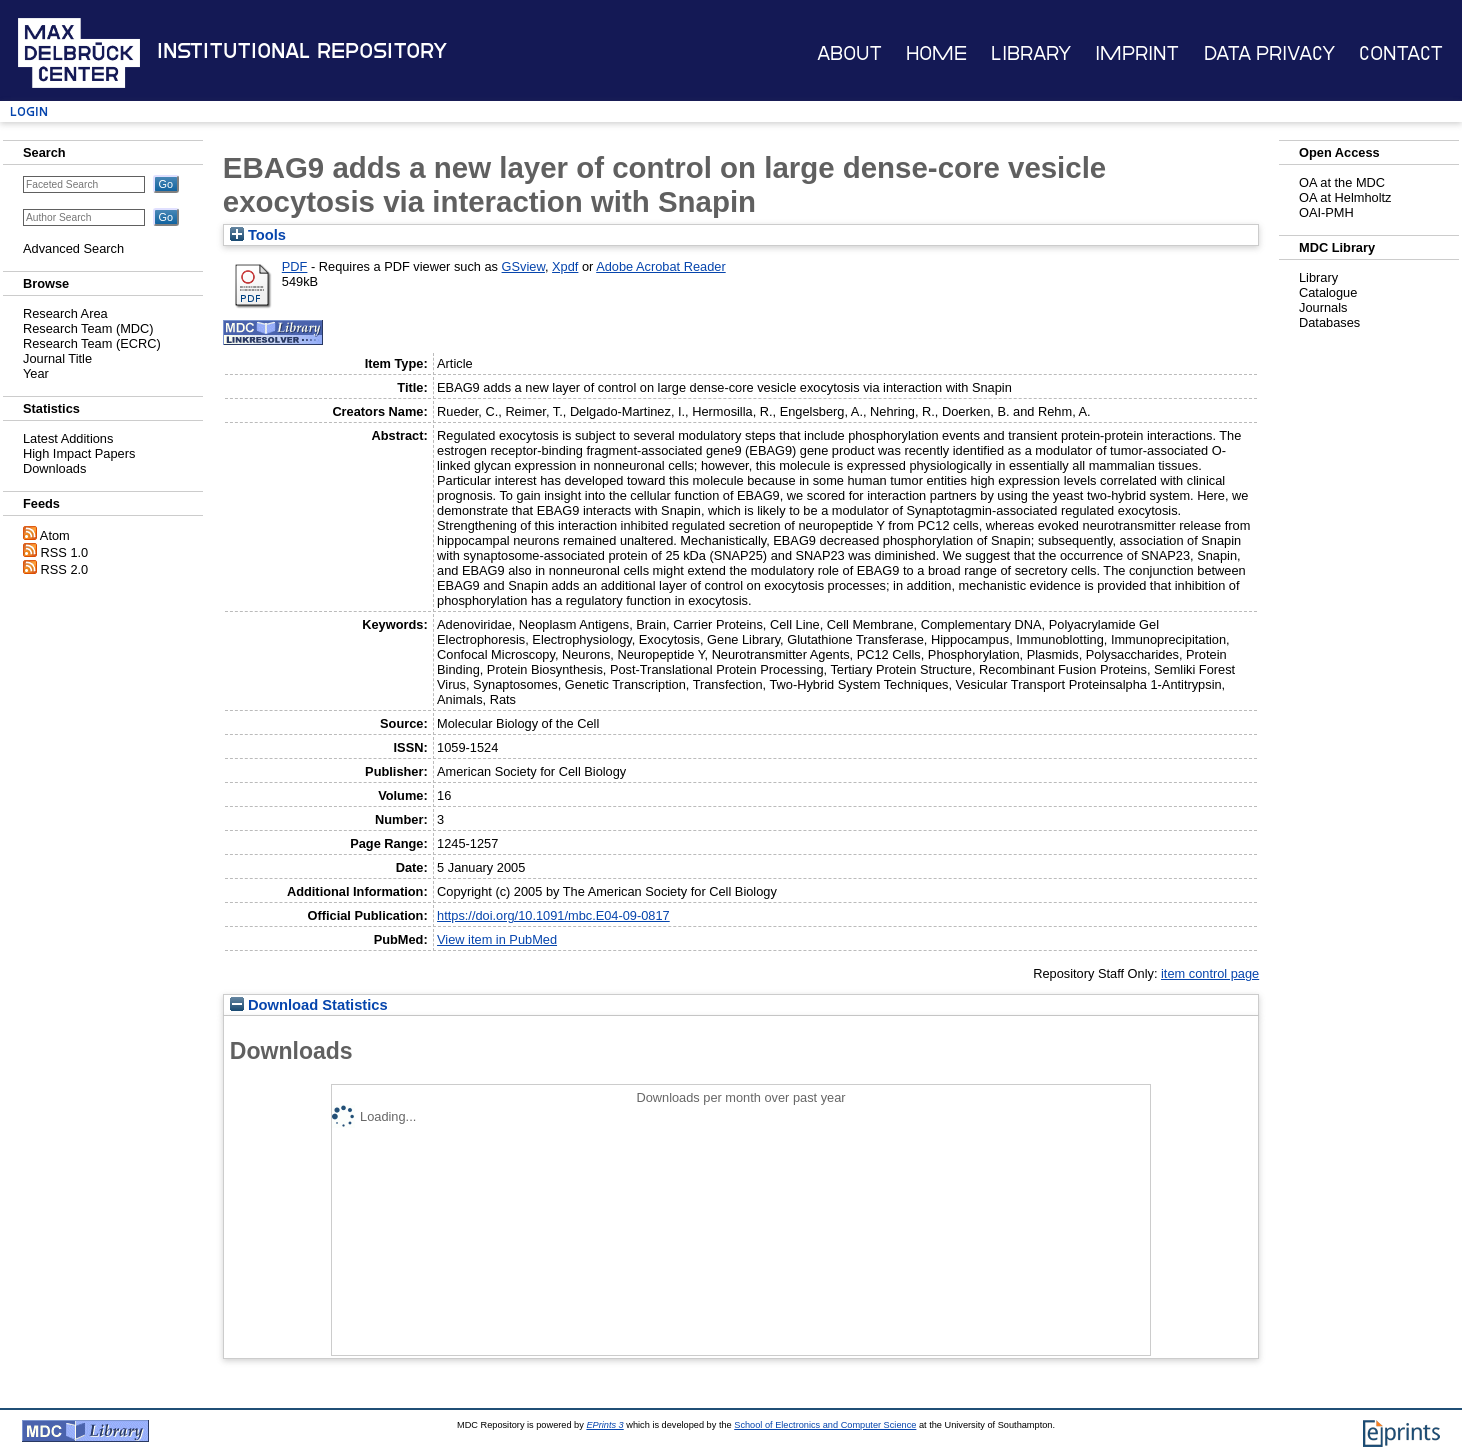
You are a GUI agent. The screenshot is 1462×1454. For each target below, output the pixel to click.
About (849, 53)
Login (29, 111)
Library (1031, 53)
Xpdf (565, 266)
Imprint (1137, 53)
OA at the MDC (1342, 182)
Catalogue (1328, 292)
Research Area (65, 313)
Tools (258, 235)
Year (36, 373)
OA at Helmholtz (1345, 197)
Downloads (54, 468)
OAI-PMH (1326, 212)
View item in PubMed (497, 939)
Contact (1401, 53)
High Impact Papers (79, 453)
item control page (1210, 973)
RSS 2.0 (65, 569)
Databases (1329, 322)
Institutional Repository (302, 51)
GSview (523, 266)
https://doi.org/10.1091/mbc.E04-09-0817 (553, 915)
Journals (1323, 307)
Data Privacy (1269, 53)
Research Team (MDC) (88, 328)
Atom (55, 535)
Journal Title (57, 358)
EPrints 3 (604, 1425)
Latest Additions (68, 438)
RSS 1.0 (65, 552)
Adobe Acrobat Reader (660, 266)
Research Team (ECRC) (92, 343)
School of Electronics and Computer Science (825, 1425)
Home (936, 53)
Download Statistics (309, 1005)
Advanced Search (73, 248)
